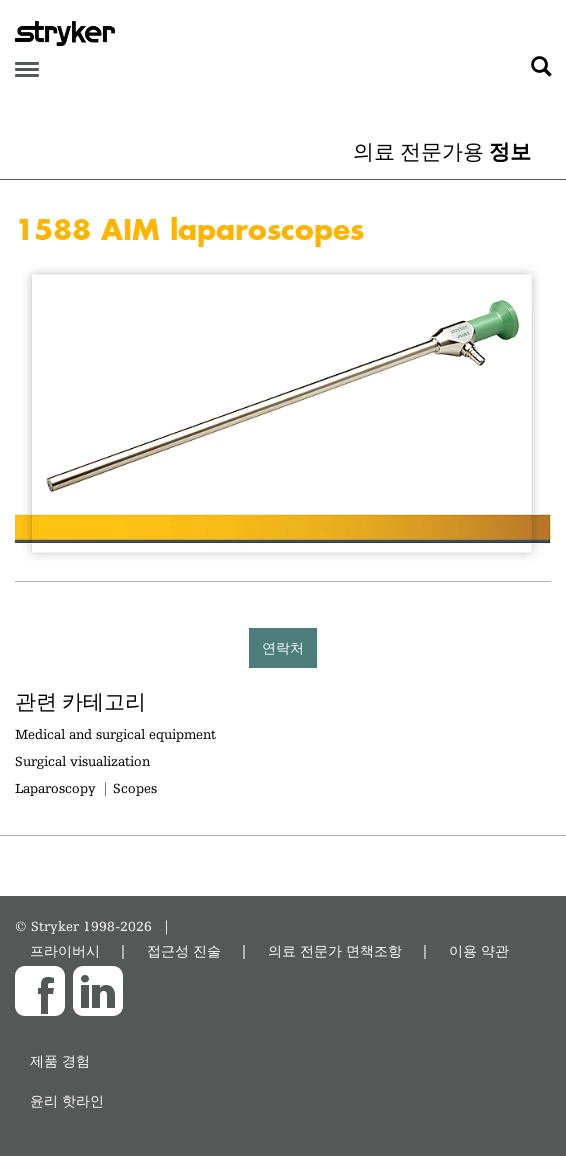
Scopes (135, 788)
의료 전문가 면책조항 (335, 950)
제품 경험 (60, 1060)
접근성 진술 (184, 950)
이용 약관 (479, 950)
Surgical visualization (82, 761)
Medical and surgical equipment (115, 734)
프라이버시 (65, 950)
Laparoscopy (55, 788)
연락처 (283, 647)
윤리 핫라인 (67, 1100)
